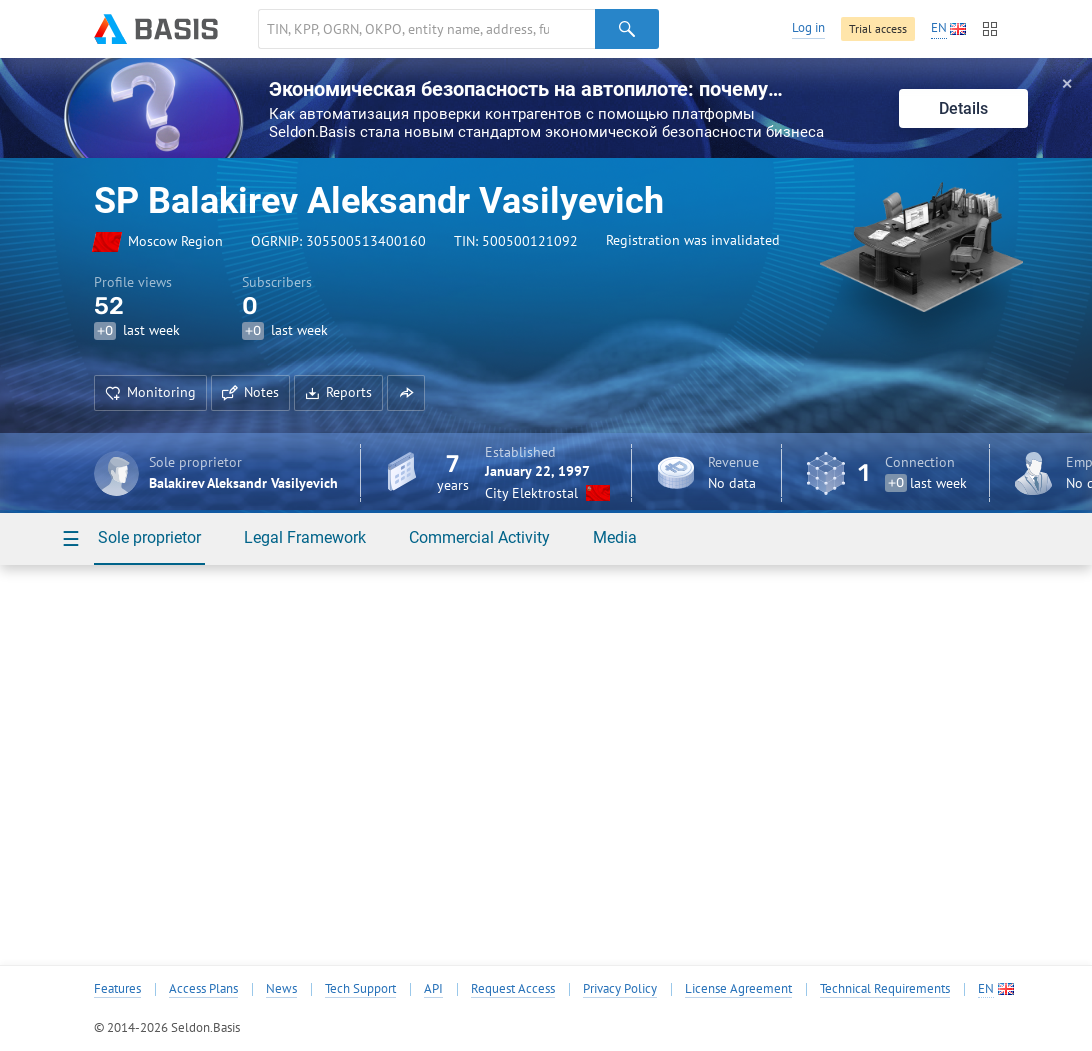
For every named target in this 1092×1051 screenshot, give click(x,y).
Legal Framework (305, 537)
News (281, 989)
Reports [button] (338, 392)
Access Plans (203, 989)
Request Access (513, 989)
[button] (406, 393)
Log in (808, 27)
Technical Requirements (885, 989)
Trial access (878, 28)
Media (615, 537)
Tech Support (360, 989)
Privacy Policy (620, 989)
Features (117, 989)
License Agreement (738, 989)
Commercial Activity (479, 537)
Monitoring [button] (150, 392)
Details (963, 108)
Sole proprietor (149, 537)
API (433, 989)
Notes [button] (250, 392)
